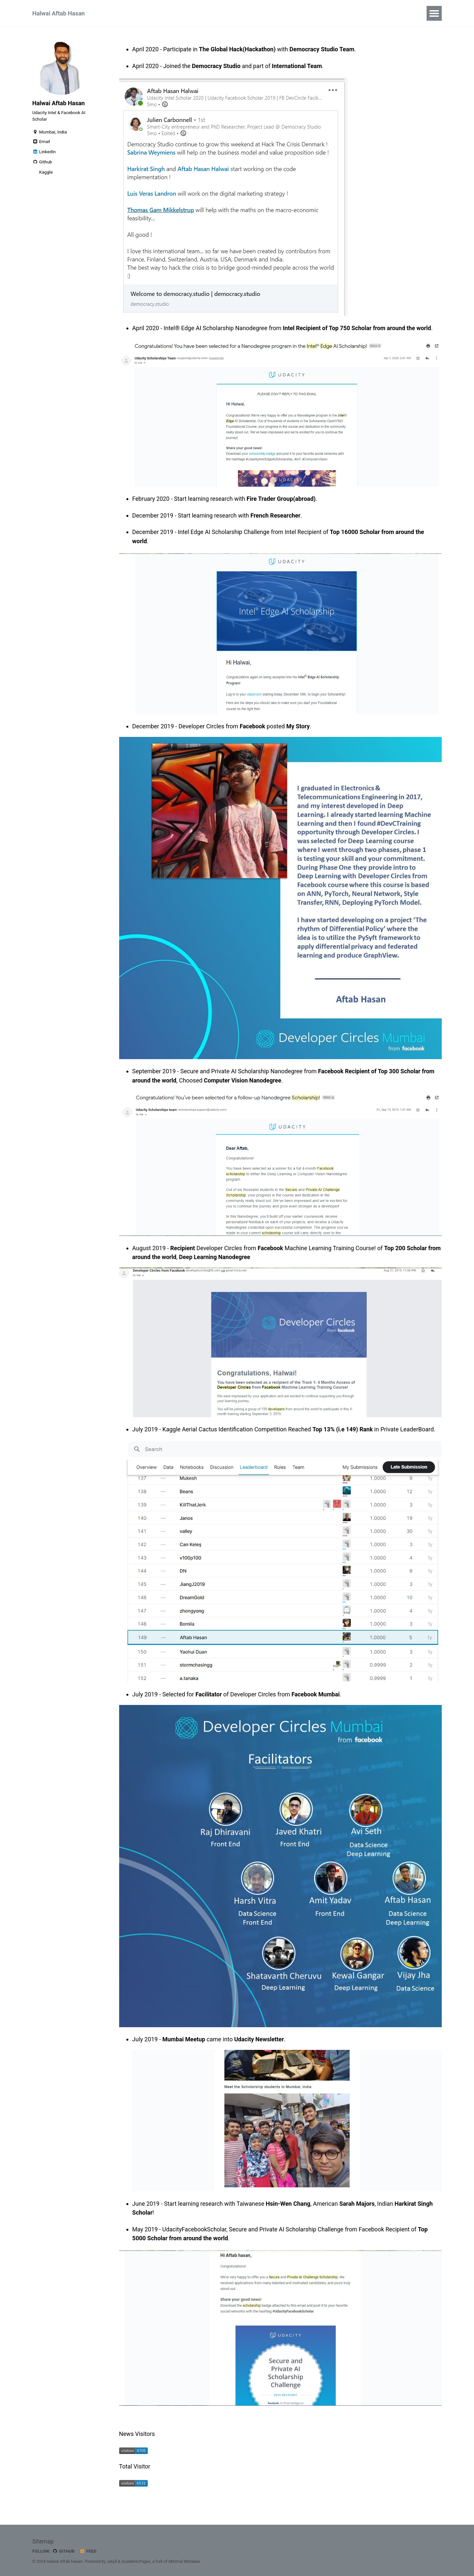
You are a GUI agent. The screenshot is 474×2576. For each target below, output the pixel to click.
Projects (166, 13)
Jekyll (112, 2561)
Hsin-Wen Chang (290, 2202)
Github (42, 163)
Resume (318, 13)
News (196, 13)
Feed (88, 2550)
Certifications (126, 13)
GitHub (63, 2550)
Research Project (273, 13)
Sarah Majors (359, 2202)
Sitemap (43, 2541)
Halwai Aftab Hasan (58, 13)
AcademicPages (136, 2561)
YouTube (227, 13)
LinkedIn (44, 153)
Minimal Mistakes (185, 2561)
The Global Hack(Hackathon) (238, 49)
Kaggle (45, 173)
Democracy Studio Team (323, 49)
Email (41, 142)
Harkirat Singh (416, 2202)
